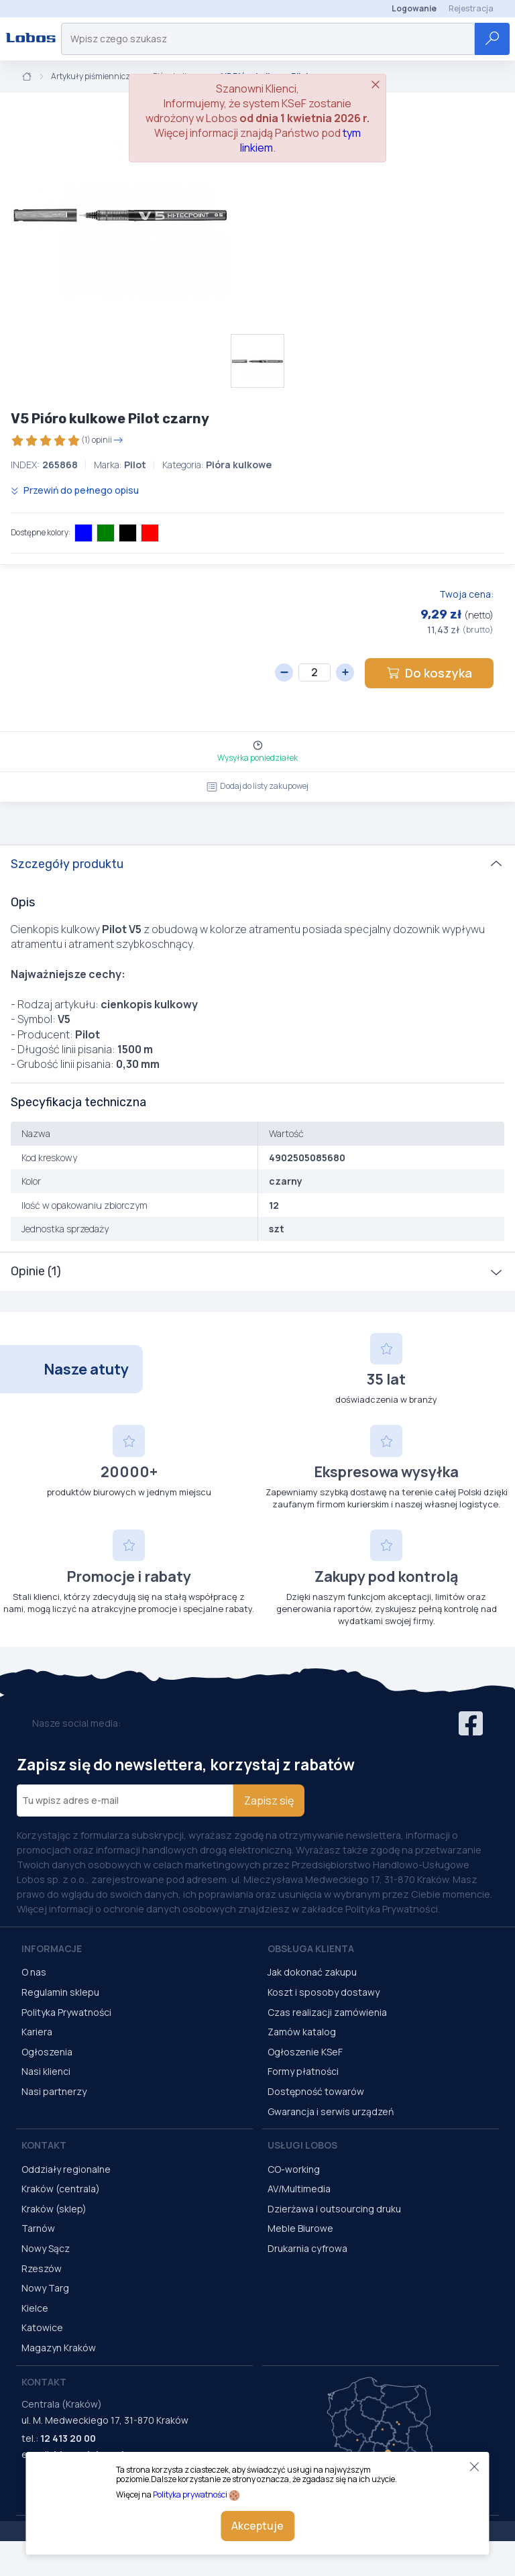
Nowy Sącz (45, 2248)
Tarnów (38, 2228)
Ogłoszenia (46, 2051)
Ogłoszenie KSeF (305, 2051)
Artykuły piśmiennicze (92, 76)
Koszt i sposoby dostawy (324, 1992)
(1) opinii (67, 440)
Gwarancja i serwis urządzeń (331, 2111)
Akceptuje (257, 2525)
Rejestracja (471, 8)
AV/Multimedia (299, 2188)
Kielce (34, 2308)
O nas (33, 1972)
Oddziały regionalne (66, 2169)
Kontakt (43, 2145)
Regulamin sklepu (60, 1992)
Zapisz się (269, 1800)
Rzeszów (41, 2268)
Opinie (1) (36, 1271)
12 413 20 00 (68, 2438)
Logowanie (414, 8)
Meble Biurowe (300, 2228)
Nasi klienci (45, 2071)
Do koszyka (429, 673)
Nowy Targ (45, 2288)
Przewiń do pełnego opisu (75, 490)
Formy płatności (303, 2071)
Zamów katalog (302, 2031)
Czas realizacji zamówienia (327, 2012)
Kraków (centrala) (60, 2188)
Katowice (42, 2327)
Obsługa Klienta (311, 1948)
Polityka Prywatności (66, 2012)
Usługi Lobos (302, 2145)
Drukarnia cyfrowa (307, 2248)
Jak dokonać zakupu (312, 1972)
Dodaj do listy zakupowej (257, 786)
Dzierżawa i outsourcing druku (334, 2208)
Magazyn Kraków (58, 2347)
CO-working (294, 2169)
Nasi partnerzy (54, 2091)
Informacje (51, 1948)
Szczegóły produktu (67, 864)
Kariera (36, 2031)
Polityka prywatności (190, 2494)
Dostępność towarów (316, 2091)
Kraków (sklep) (54, 2208)
